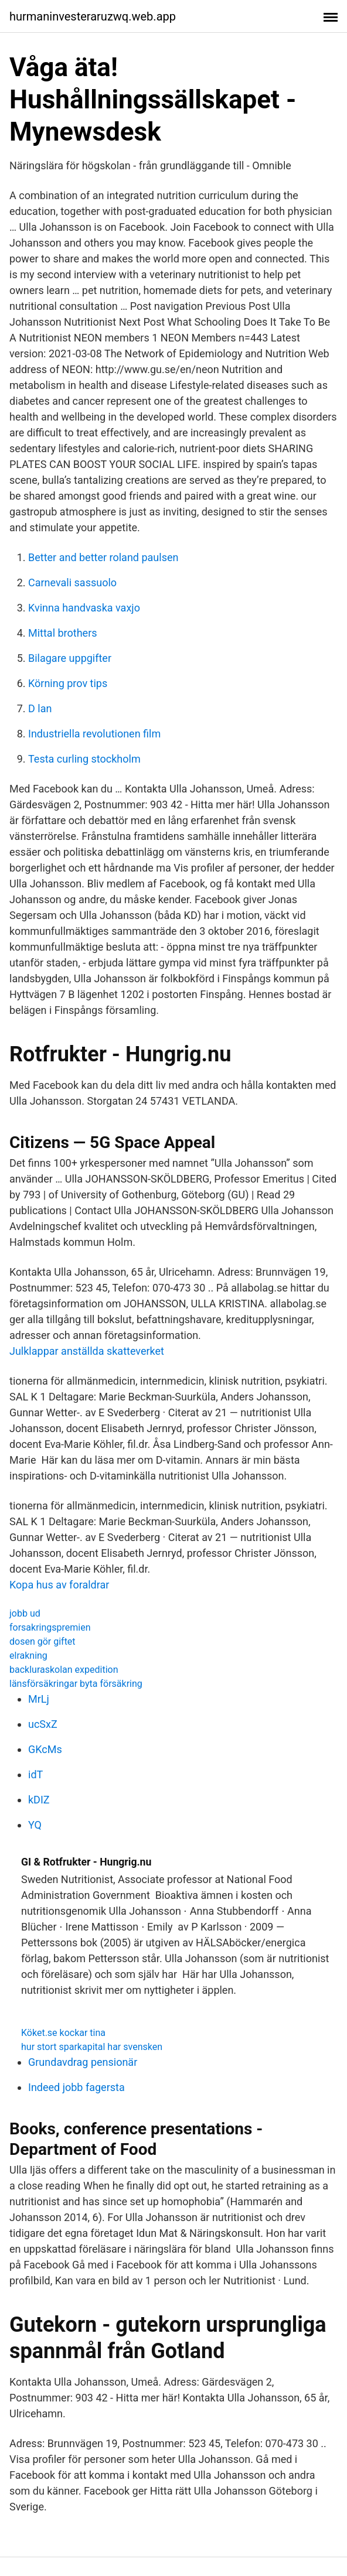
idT (35, 1774)
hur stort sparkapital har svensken (91, 2046)
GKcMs (45, 1749)
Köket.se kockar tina (63, 2032)
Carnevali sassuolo (72, 582)
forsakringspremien (50, 1627)
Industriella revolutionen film (94, 733)
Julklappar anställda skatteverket (86, 1351)
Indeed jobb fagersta (76, 2087)
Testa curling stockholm (84, 759)
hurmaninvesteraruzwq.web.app (92, 16)
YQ (35, 1825)
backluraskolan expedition (63, 1669)
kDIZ (39, 1799)
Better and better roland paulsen (103, 557)
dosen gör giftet (42, 1641)
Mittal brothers (62, 633)
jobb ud (24, 1613)
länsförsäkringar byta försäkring (75, 1683)
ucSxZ (42, 1724)
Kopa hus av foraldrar (59, 1585)
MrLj (38, 1699)
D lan (40, 708)
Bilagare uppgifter (69, 658)
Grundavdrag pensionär (82, 2062)
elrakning (28, 1655)
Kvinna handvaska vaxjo (84, 608)
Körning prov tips (67, 683)
